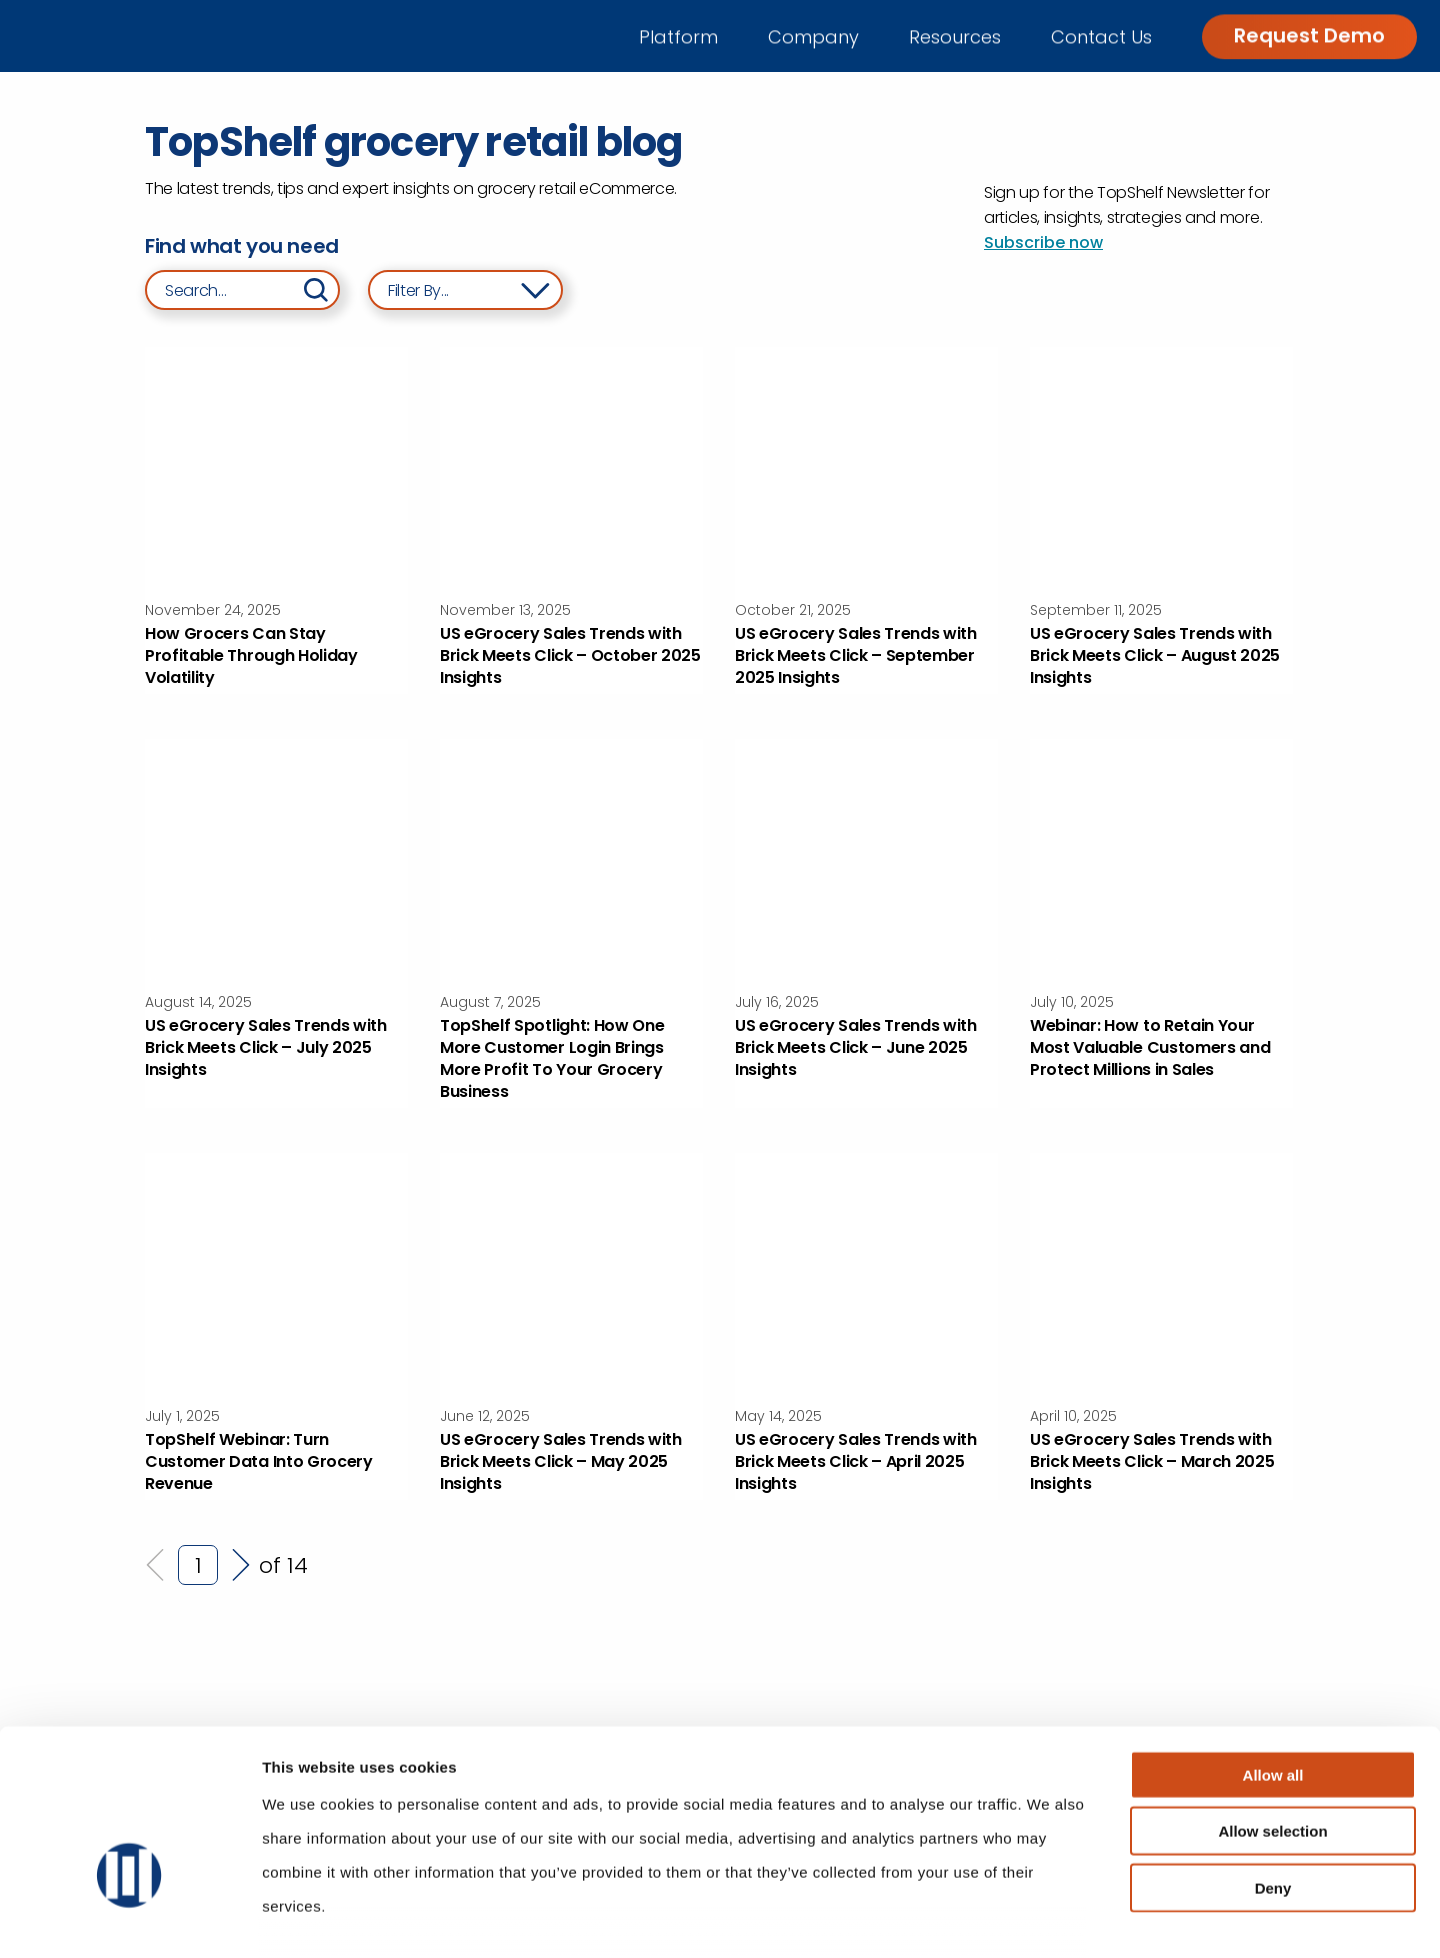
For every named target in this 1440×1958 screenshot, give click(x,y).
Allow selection (1272, 1704)
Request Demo (1309, 35)
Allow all (1273, 1648)
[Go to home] (117, 36)
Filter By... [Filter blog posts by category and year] (418, 290)
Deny (1273, 1761)
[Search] (316, 290)
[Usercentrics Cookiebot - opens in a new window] (129, 1919)
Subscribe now (1043, 242)
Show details (1049, 1918)
